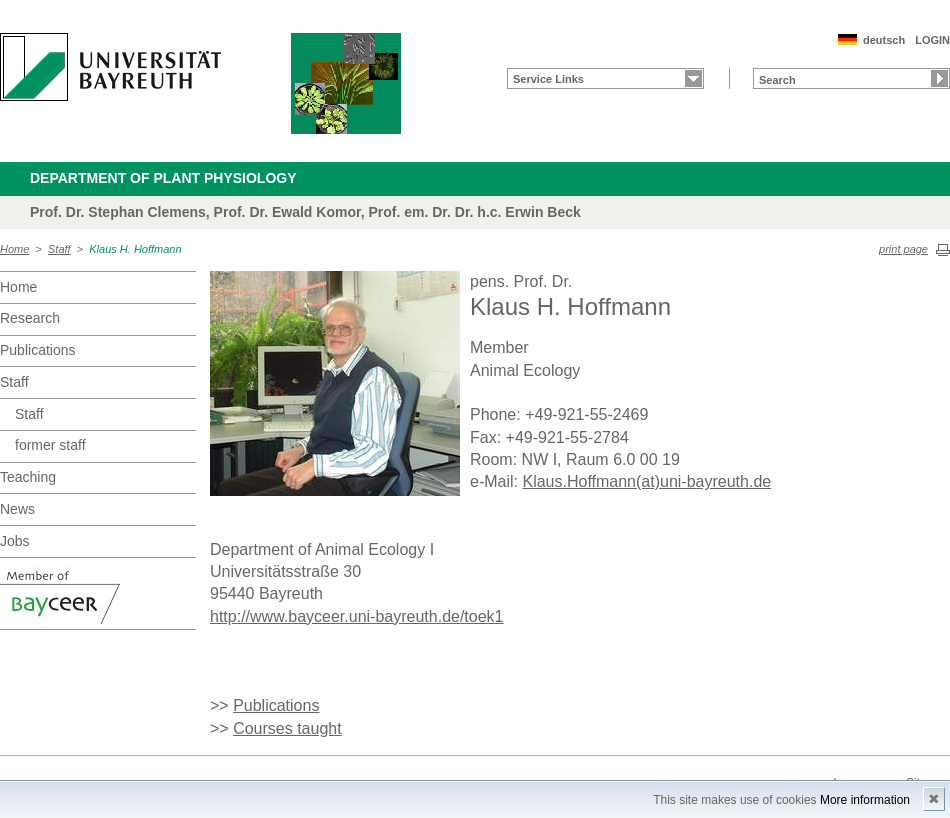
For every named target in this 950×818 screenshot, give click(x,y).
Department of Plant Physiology (163, 178)
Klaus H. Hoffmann (135, 249)
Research (30, 318)
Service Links (548, 79)
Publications (38, 350)
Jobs (15, 541)
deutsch (884, 40)
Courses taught (287, 728)
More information (865, 800)
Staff (59, 249)
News (17, 509)
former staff (50, 445)
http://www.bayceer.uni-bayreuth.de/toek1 (357, 616)
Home (14, 249)
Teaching (28, 477)
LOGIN (932, 40)
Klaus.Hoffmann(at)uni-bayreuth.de (646, 481)
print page (903, 249)
